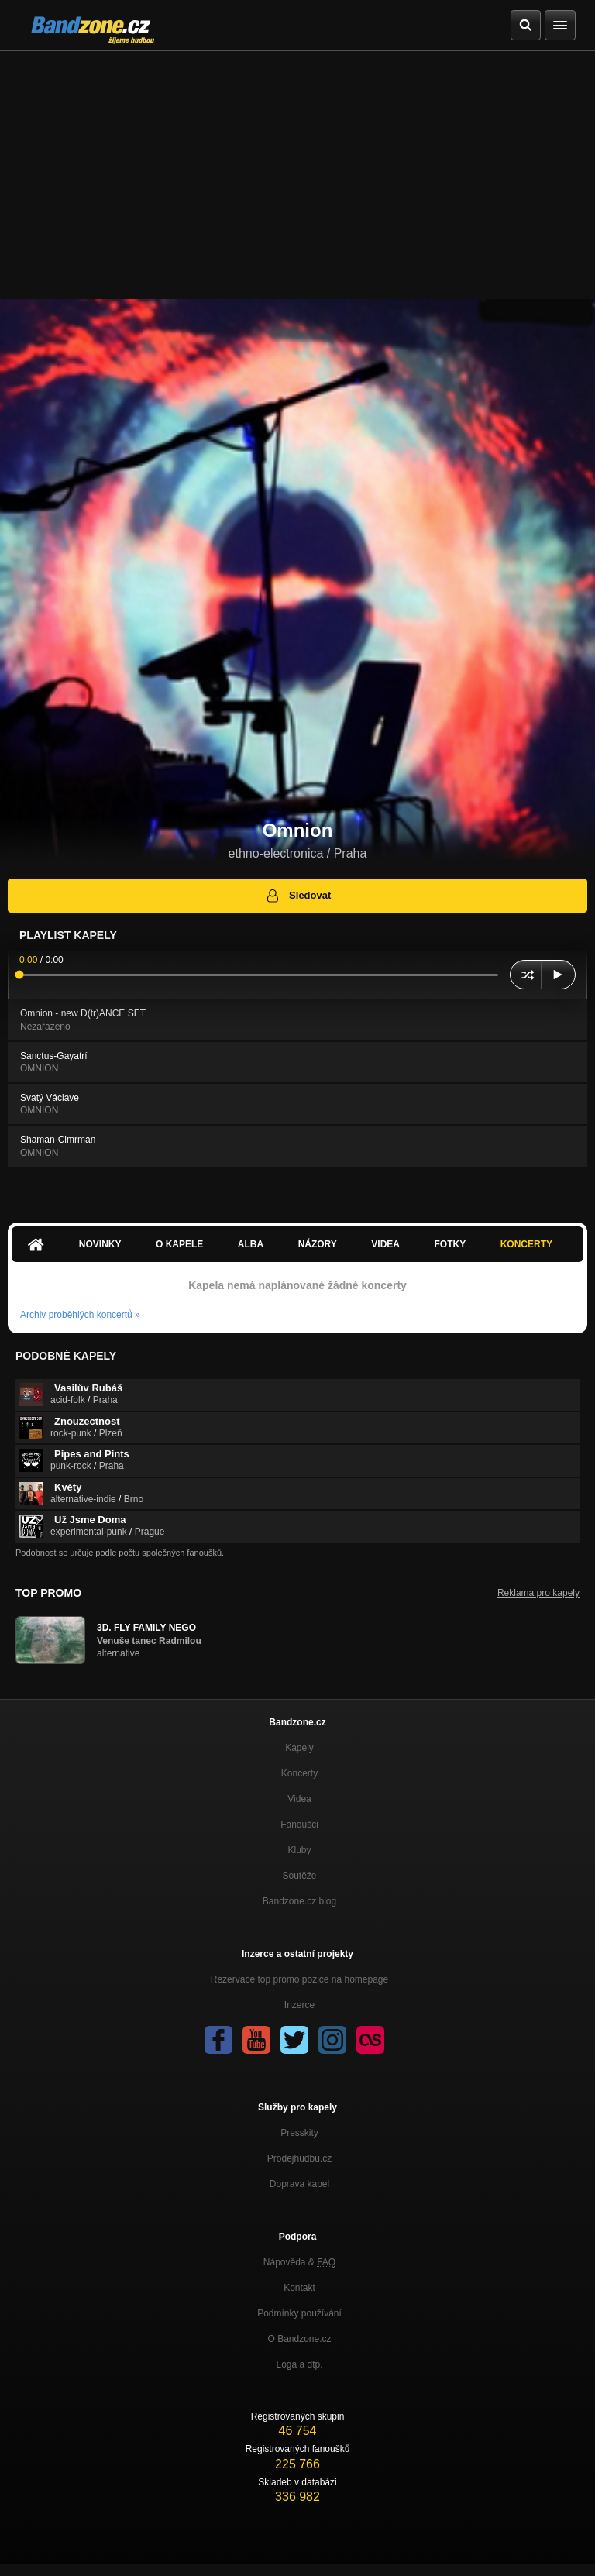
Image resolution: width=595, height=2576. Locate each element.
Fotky (450, 1244)
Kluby (299, 1850)
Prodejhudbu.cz (299, 2158)
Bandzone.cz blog (299, 1901)
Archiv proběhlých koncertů (80, 1314)
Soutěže (299, 1875)
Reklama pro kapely (538, 1592)
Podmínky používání (299, 2313)
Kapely (299, 1747)
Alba (250, 1244)
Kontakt (299, 2287)
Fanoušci (299, 1824)
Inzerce (299, 2005)
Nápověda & (299, 2262)
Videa (385, 1244)
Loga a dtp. (299, 2364)
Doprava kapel (299, 2184)
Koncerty (526, 1244)
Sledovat (298, 895)
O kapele (179, 1244)
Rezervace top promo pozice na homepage (299, 1979)
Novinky (100, 1244)
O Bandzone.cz (299, 2339)
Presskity (299, 2132)
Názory (317, 1244)
